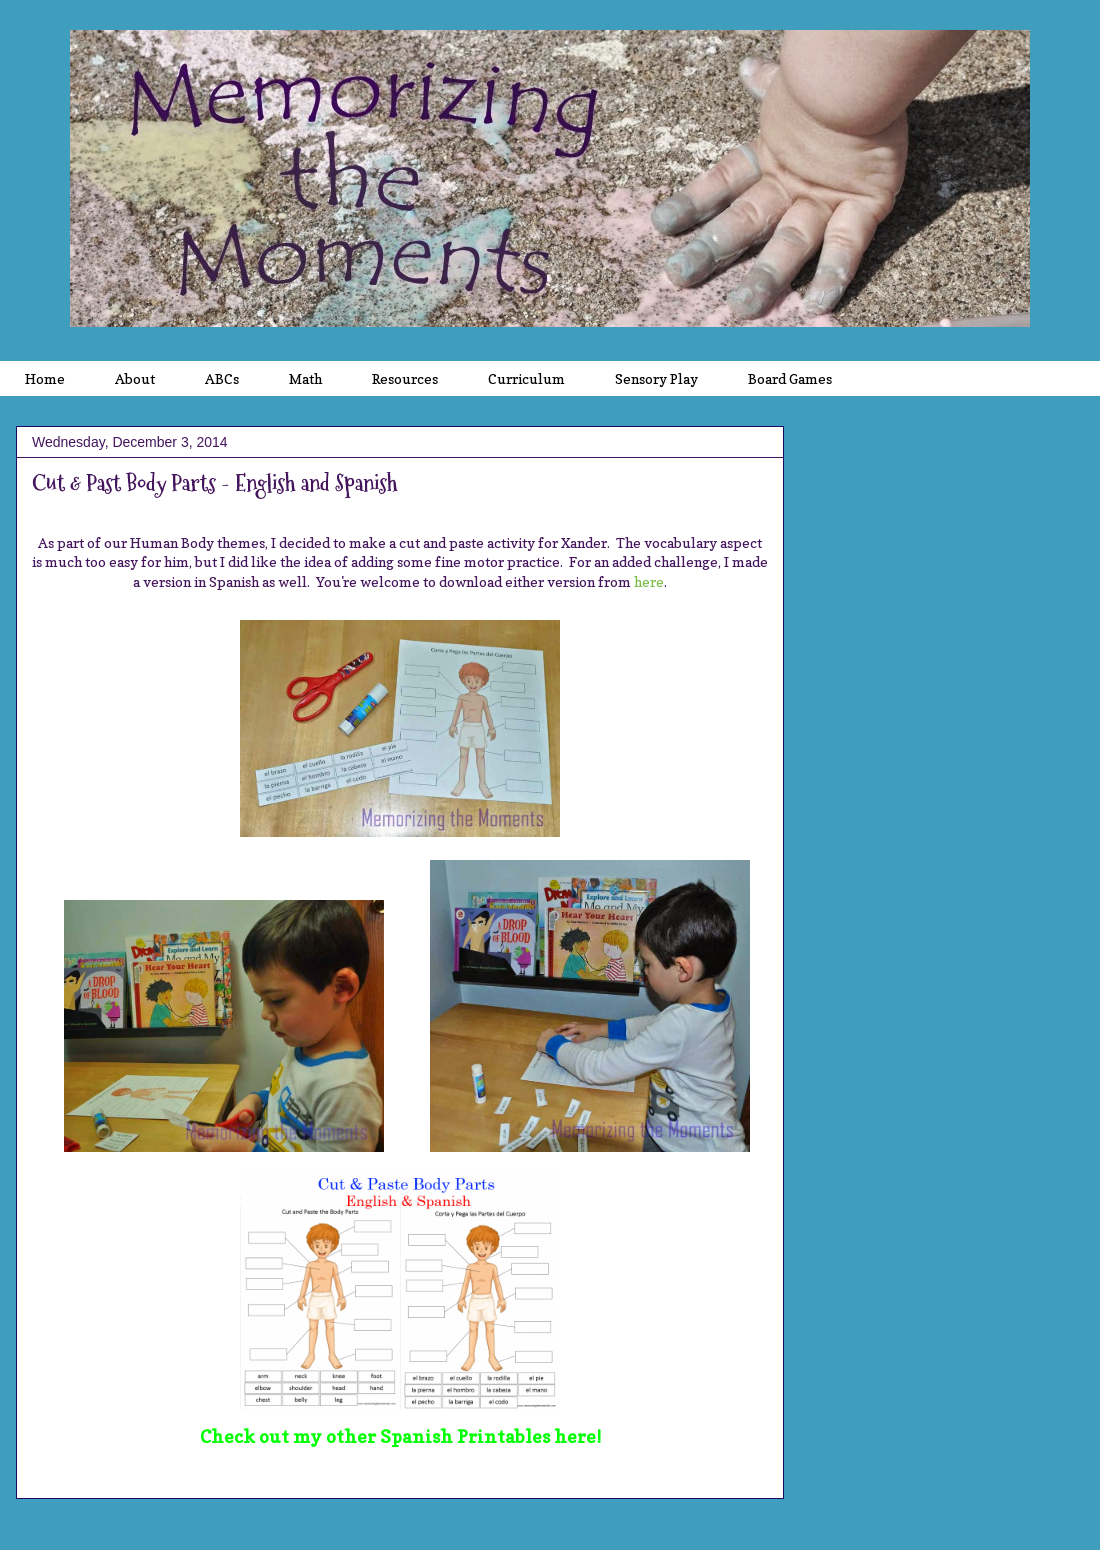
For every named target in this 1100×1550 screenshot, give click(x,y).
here (649, 581)
